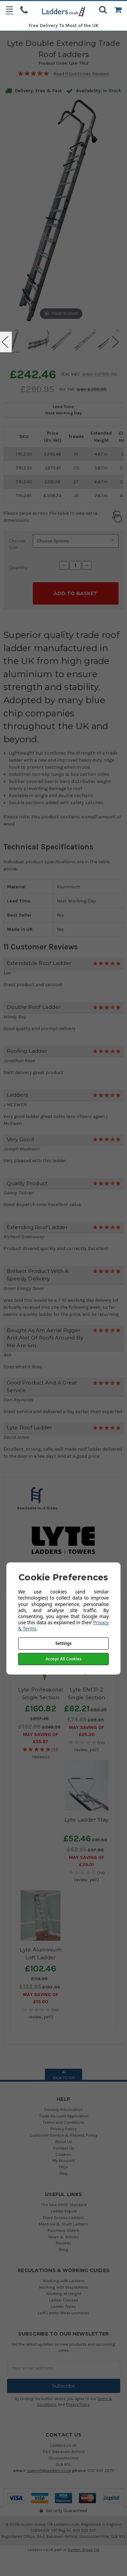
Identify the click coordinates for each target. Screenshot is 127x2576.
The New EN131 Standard (63, 2204)
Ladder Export (64, 2211)
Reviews (64, 2242)
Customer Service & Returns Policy (63, 2135)
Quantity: (18, 567)
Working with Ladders (63, 2280)
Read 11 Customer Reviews (81, 74)
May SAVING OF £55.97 (40, 1738)
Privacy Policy (64, 2128)
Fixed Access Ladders (63, 2217)
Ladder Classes (63, 2299)
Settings (63, 1643)
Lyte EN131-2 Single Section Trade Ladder (86, 1697)
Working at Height (63, 2293)
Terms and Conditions (63, 2122)
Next (115, 342)
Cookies (63, 2154)
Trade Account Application (63, 2115)
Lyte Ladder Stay (87, 1819)
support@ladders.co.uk (49, 2470)
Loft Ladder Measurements (63, 2312)
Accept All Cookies (63, 1659)
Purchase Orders (63, 2230)
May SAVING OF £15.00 (40, 1998)
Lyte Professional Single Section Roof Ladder (40, 1697)
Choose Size (17, 544)
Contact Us (63, 2147)
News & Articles (63, 2236)
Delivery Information (63, 2109)
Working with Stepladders (63, 2287)
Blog (63, 2249)
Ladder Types (63, 2306)
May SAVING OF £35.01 (86, 1861)
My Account (63, 2160)
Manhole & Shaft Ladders (63, 2223)
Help (63, 2173)
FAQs (63, 2166)
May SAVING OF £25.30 (86, 1731)
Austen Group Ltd (83, 2549)
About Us (63, 2141)
